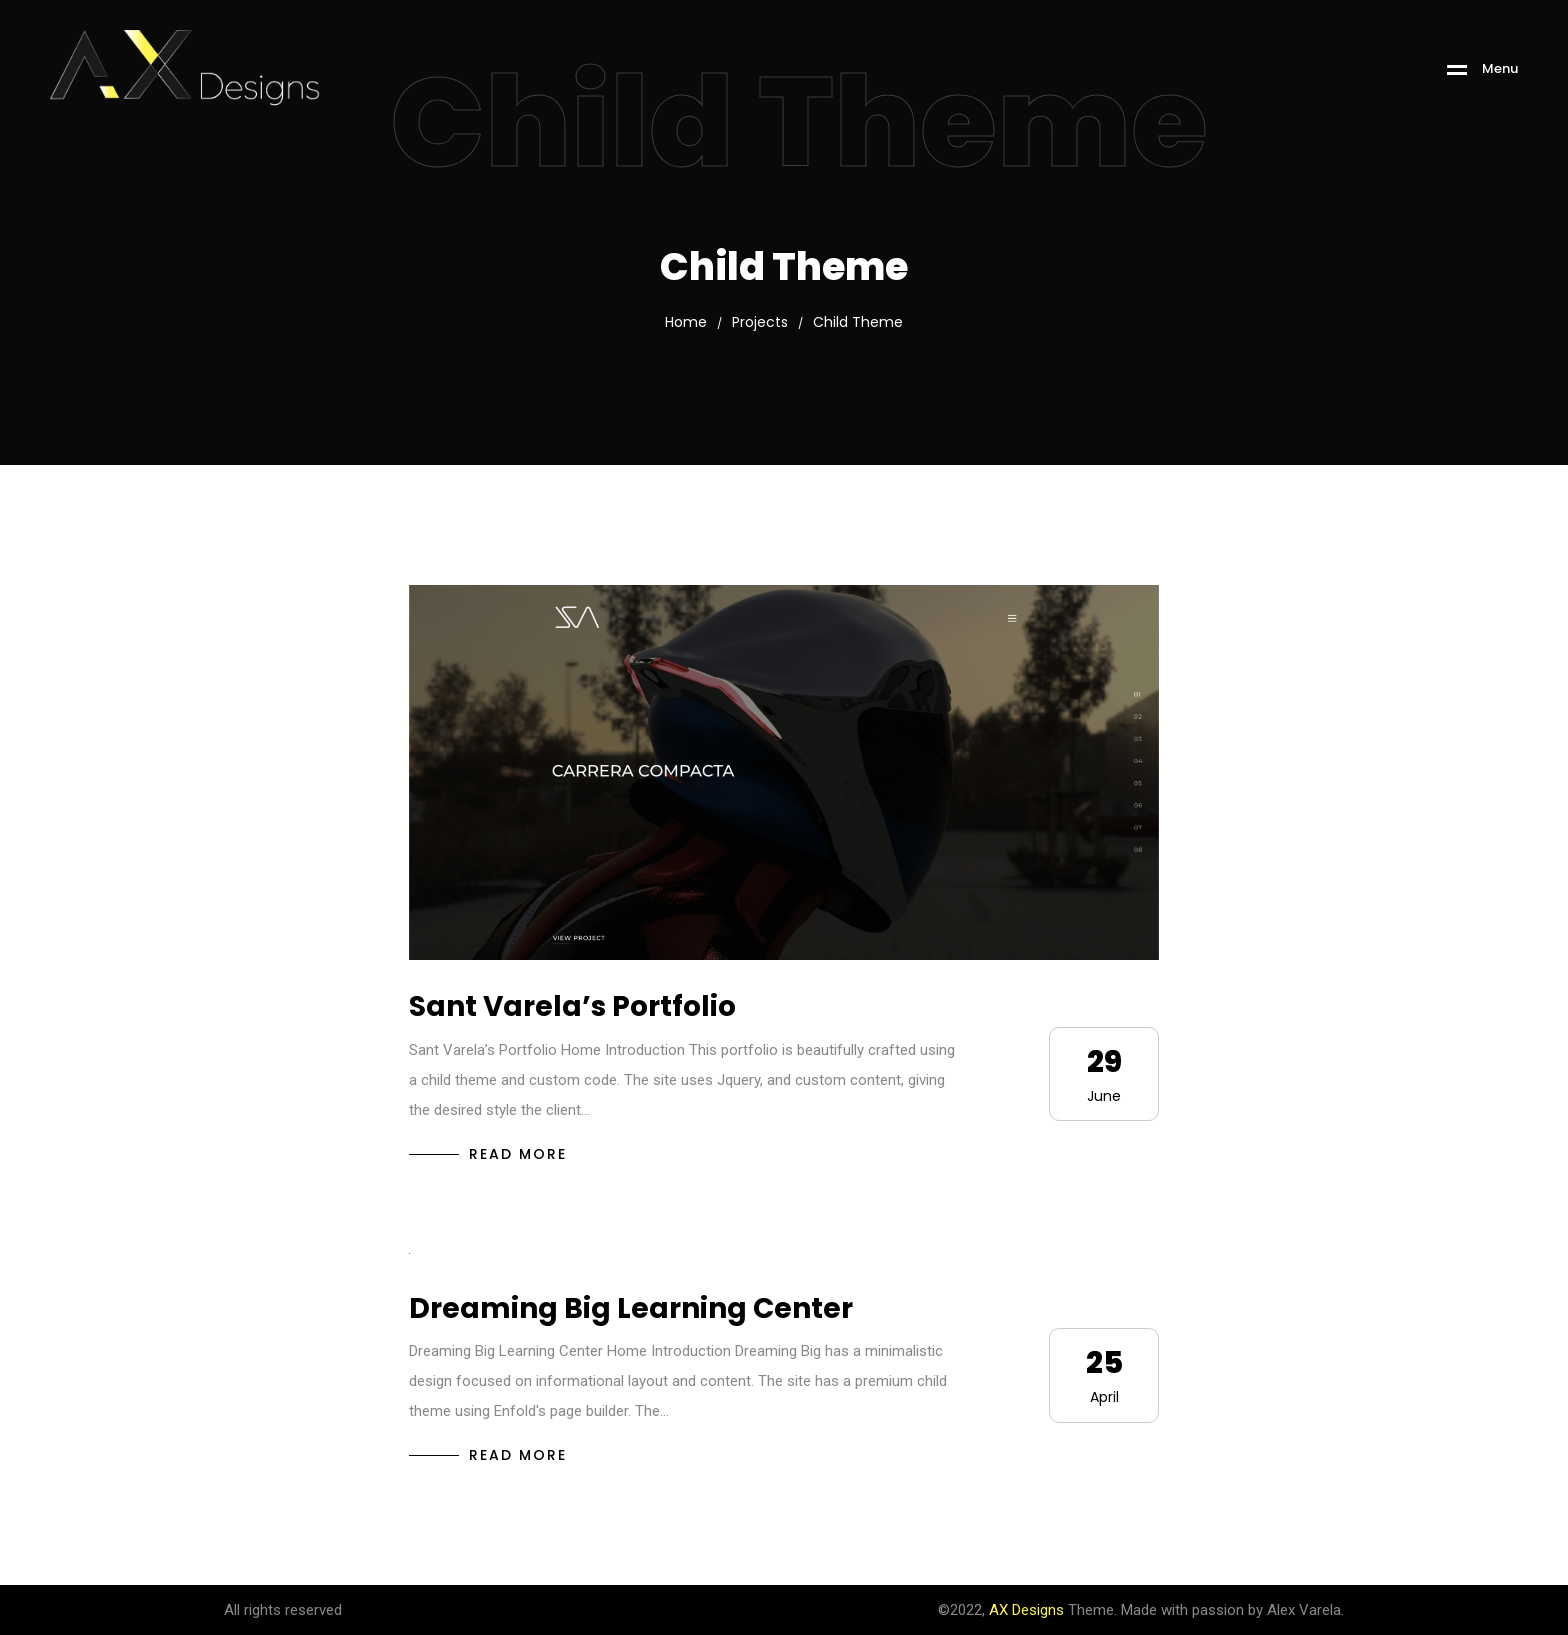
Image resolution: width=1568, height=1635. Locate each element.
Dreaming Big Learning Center (631, 1308)
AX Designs (1026, 1610)
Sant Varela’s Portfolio (572, 1006)
